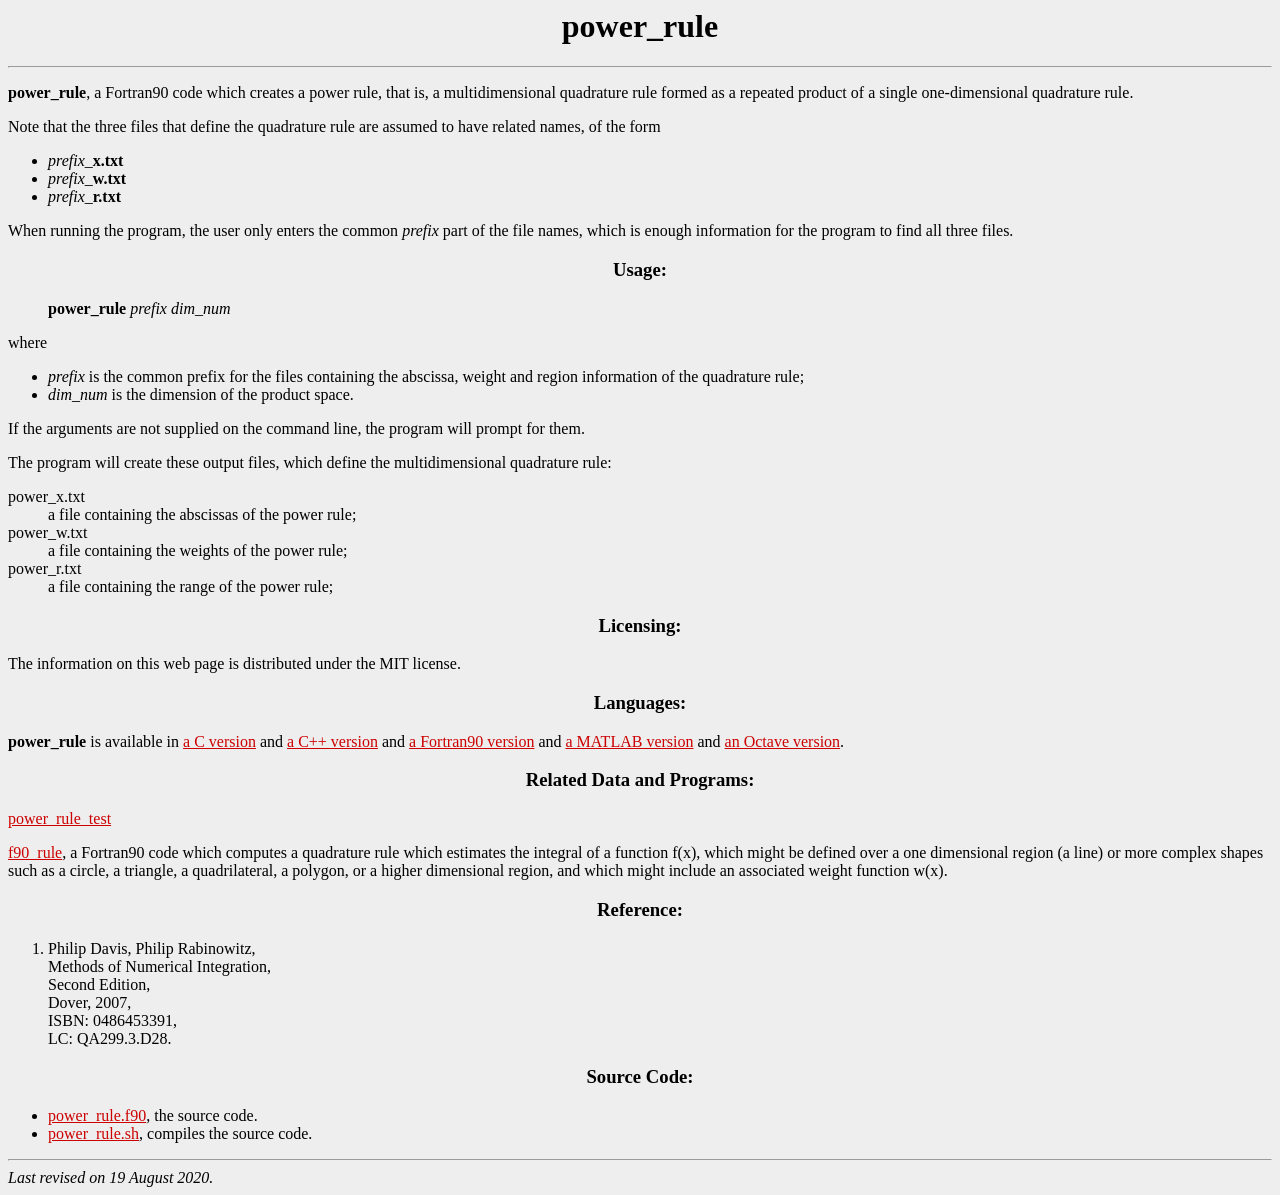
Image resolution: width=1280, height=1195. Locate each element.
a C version (219, 741)
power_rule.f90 (97, 1115)
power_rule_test (59, 818)
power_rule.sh (93, 1133)
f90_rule (35, 852)
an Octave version (783, 741)
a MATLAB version (630, 741)
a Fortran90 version (471, 741)
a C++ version (332, 741)
